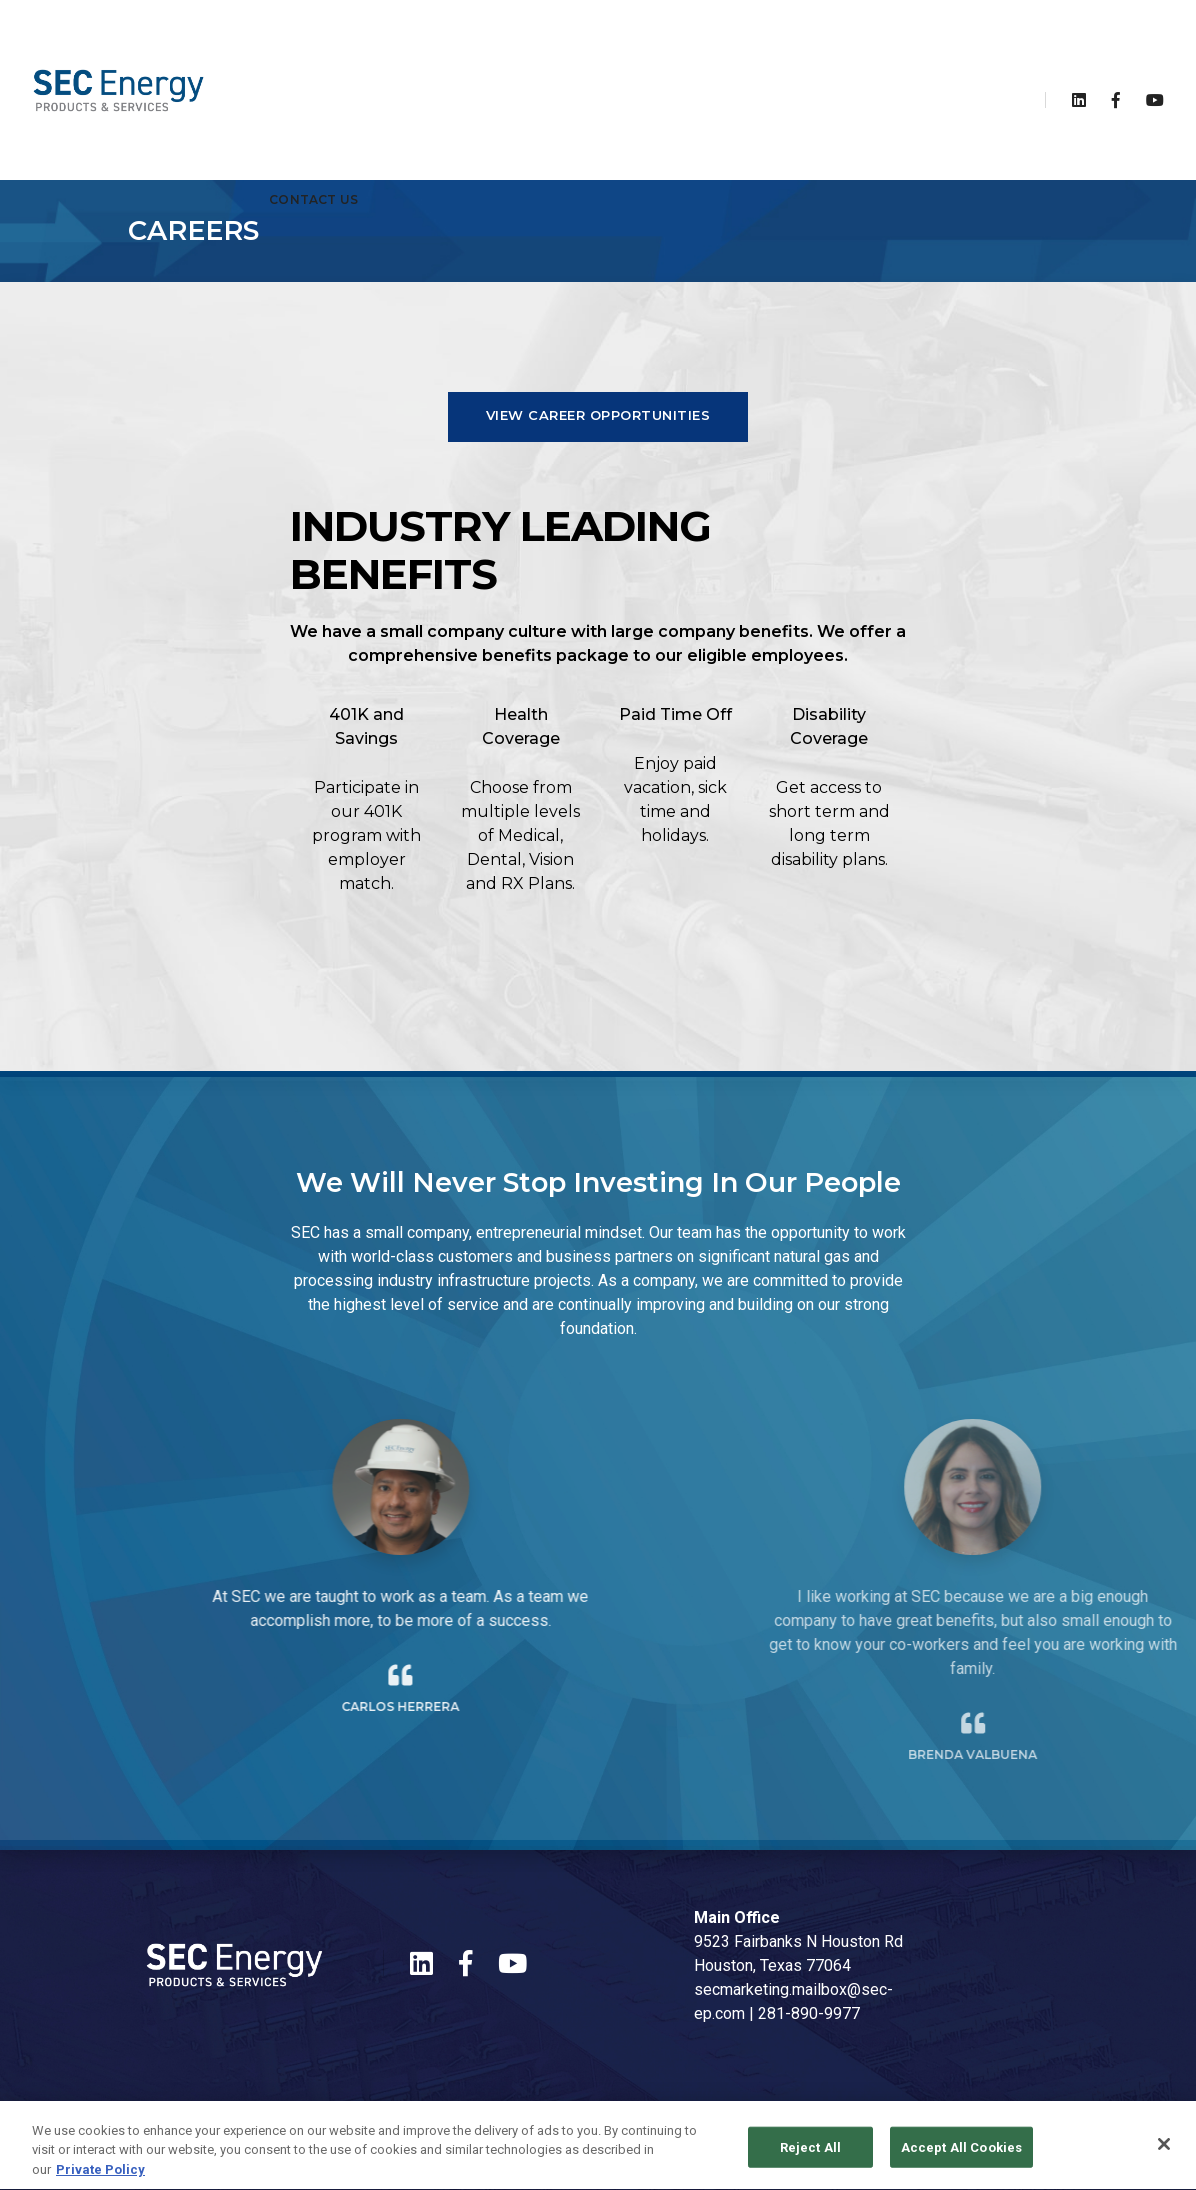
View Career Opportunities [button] (598, 415)
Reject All (810, 2156)
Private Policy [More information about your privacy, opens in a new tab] (100, 2179)
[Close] (1164, 2153)
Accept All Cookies (961, 2156)
